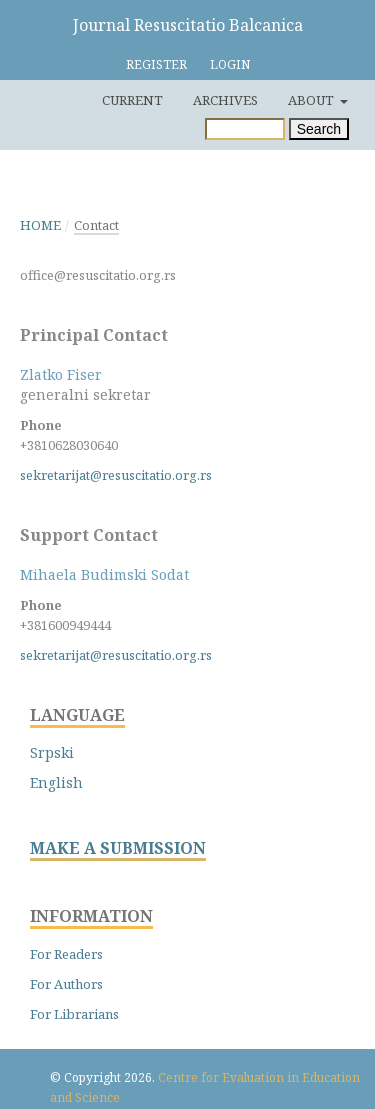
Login (230, 64)
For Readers (66, 954)
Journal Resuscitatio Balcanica (188, 25)
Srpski (52, 752)
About (312, 100)
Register (156, 64)
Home (40, 225)
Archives (225, 100)
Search (319, 129)
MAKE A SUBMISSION (118, 848)
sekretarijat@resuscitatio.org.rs (116, 475)
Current (132, 100)
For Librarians (74, 1014)
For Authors (66, 984)
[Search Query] (245, 129)
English (56, 782)
